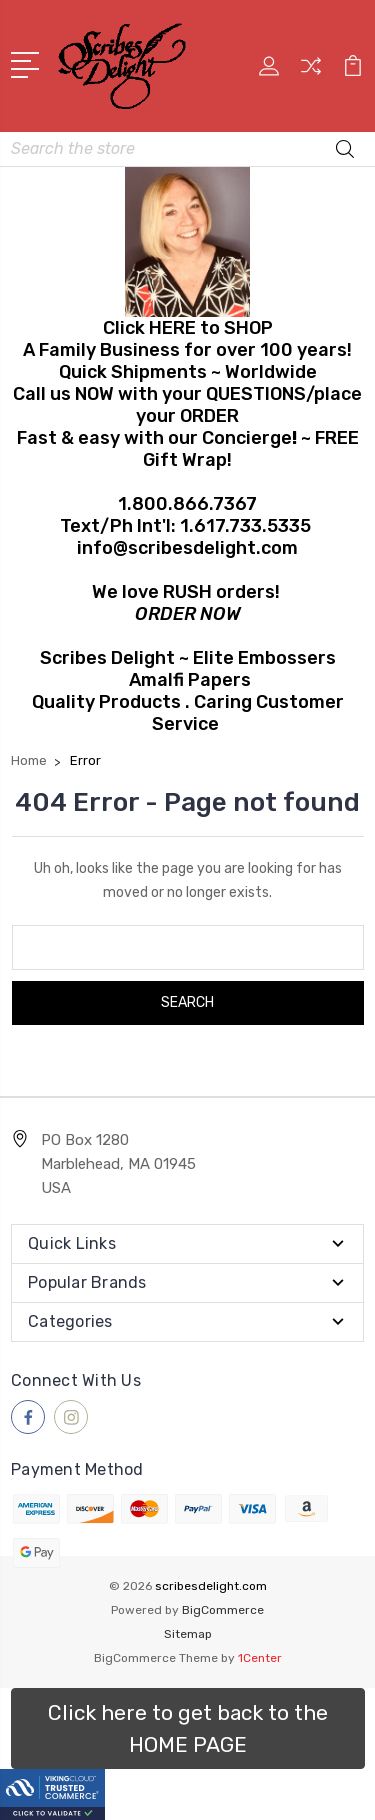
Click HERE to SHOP (188, 328)
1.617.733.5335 (245, 526)
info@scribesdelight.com (187, 548)
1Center (260, 1658)
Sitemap (188, 1634)
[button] (188, 1728)
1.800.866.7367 (187, 504)
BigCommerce (223, 1610)
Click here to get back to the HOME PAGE (188, 1728)
